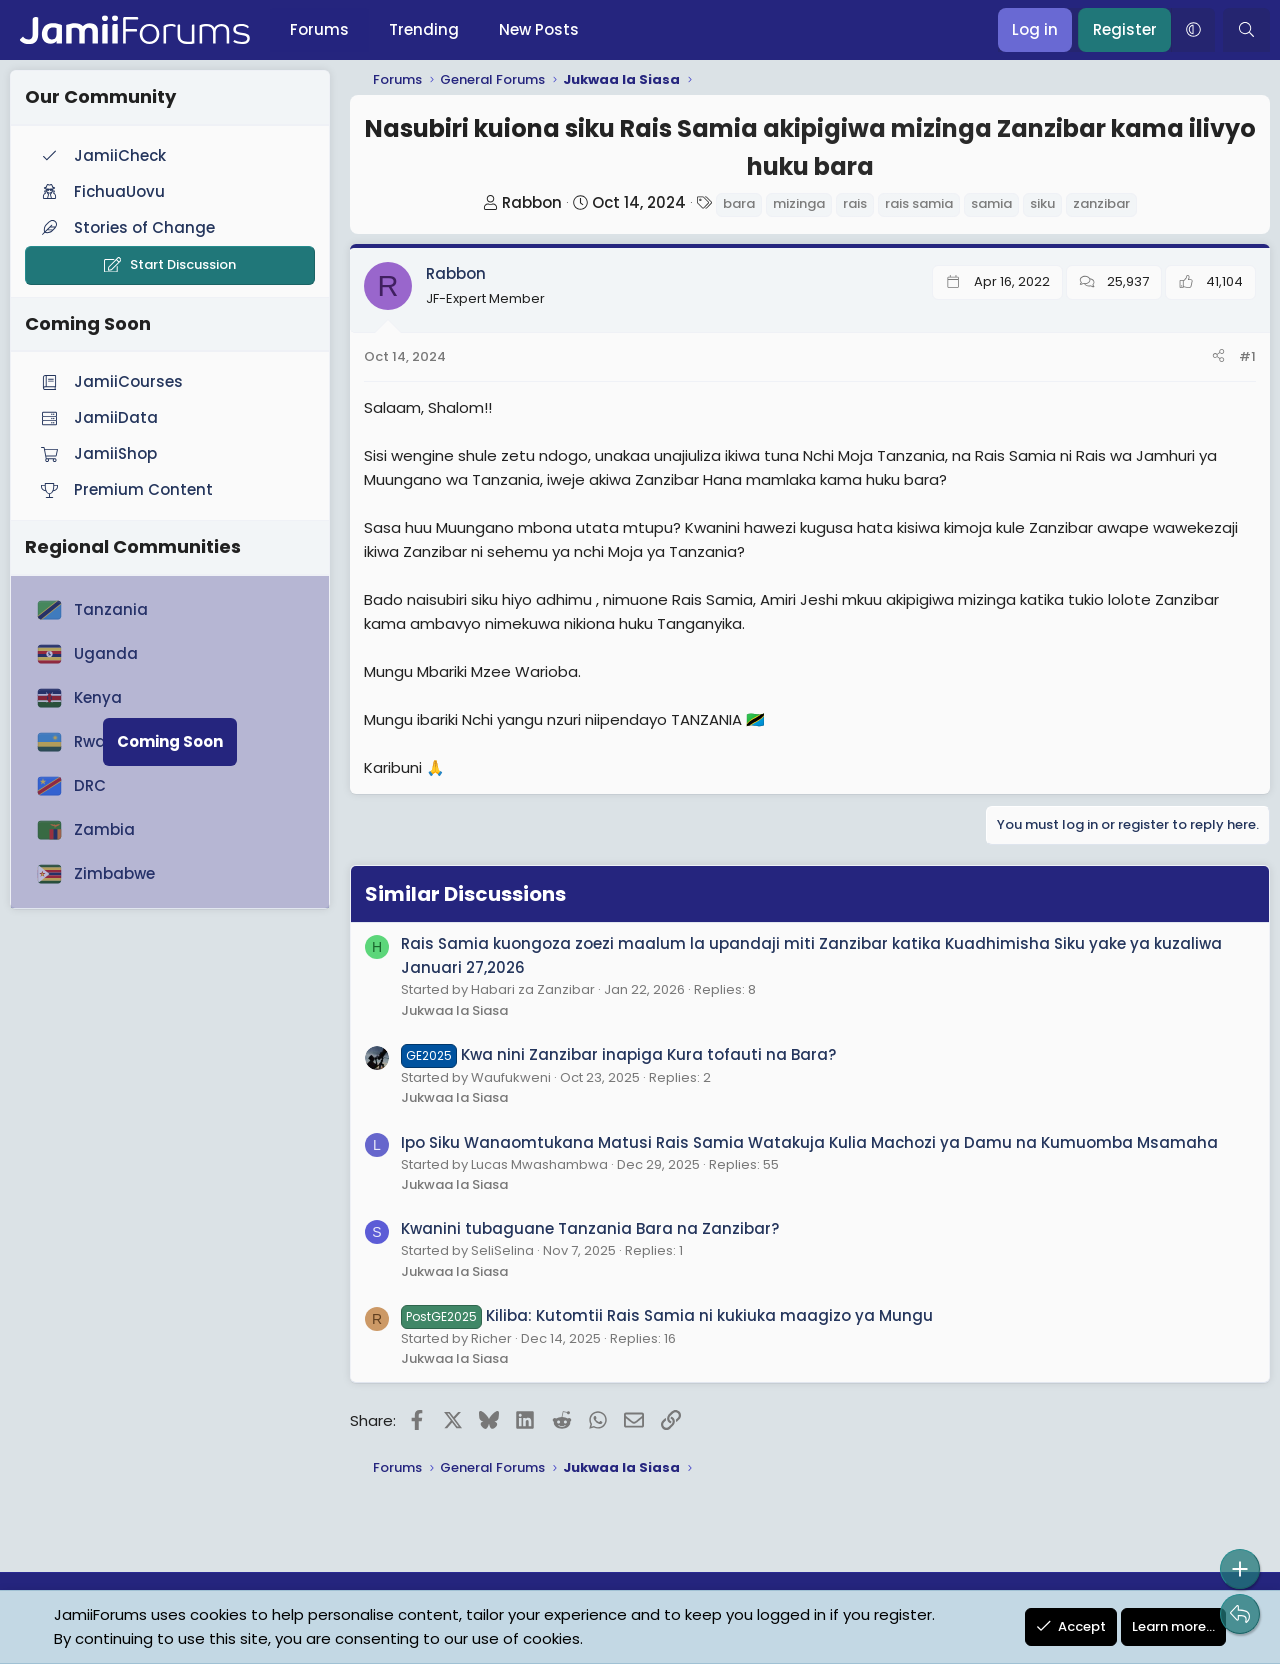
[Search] (1246, 30)
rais (855, 203)
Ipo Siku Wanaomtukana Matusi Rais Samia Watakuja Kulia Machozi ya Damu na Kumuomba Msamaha (809, 1142)
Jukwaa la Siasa (454, 1010)
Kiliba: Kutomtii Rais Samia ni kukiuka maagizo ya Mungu (667, 1315)
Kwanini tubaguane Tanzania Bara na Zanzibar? (590, 1228)
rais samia (919, 203)
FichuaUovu (101, 191)
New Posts (539, 29)
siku (1042, 203)
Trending (424, 29)
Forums (319, 29)
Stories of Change (126, 227)
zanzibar (1101, 203)
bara (739, 203)
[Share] (1218, 357)
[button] (1193, 30)
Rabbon (532, 202)
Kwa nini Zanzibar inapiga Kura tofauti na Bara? (618, 1054)
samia (991, 203)
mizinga (799, 203)
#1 (1247, 356)
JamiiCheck (101, 155)
